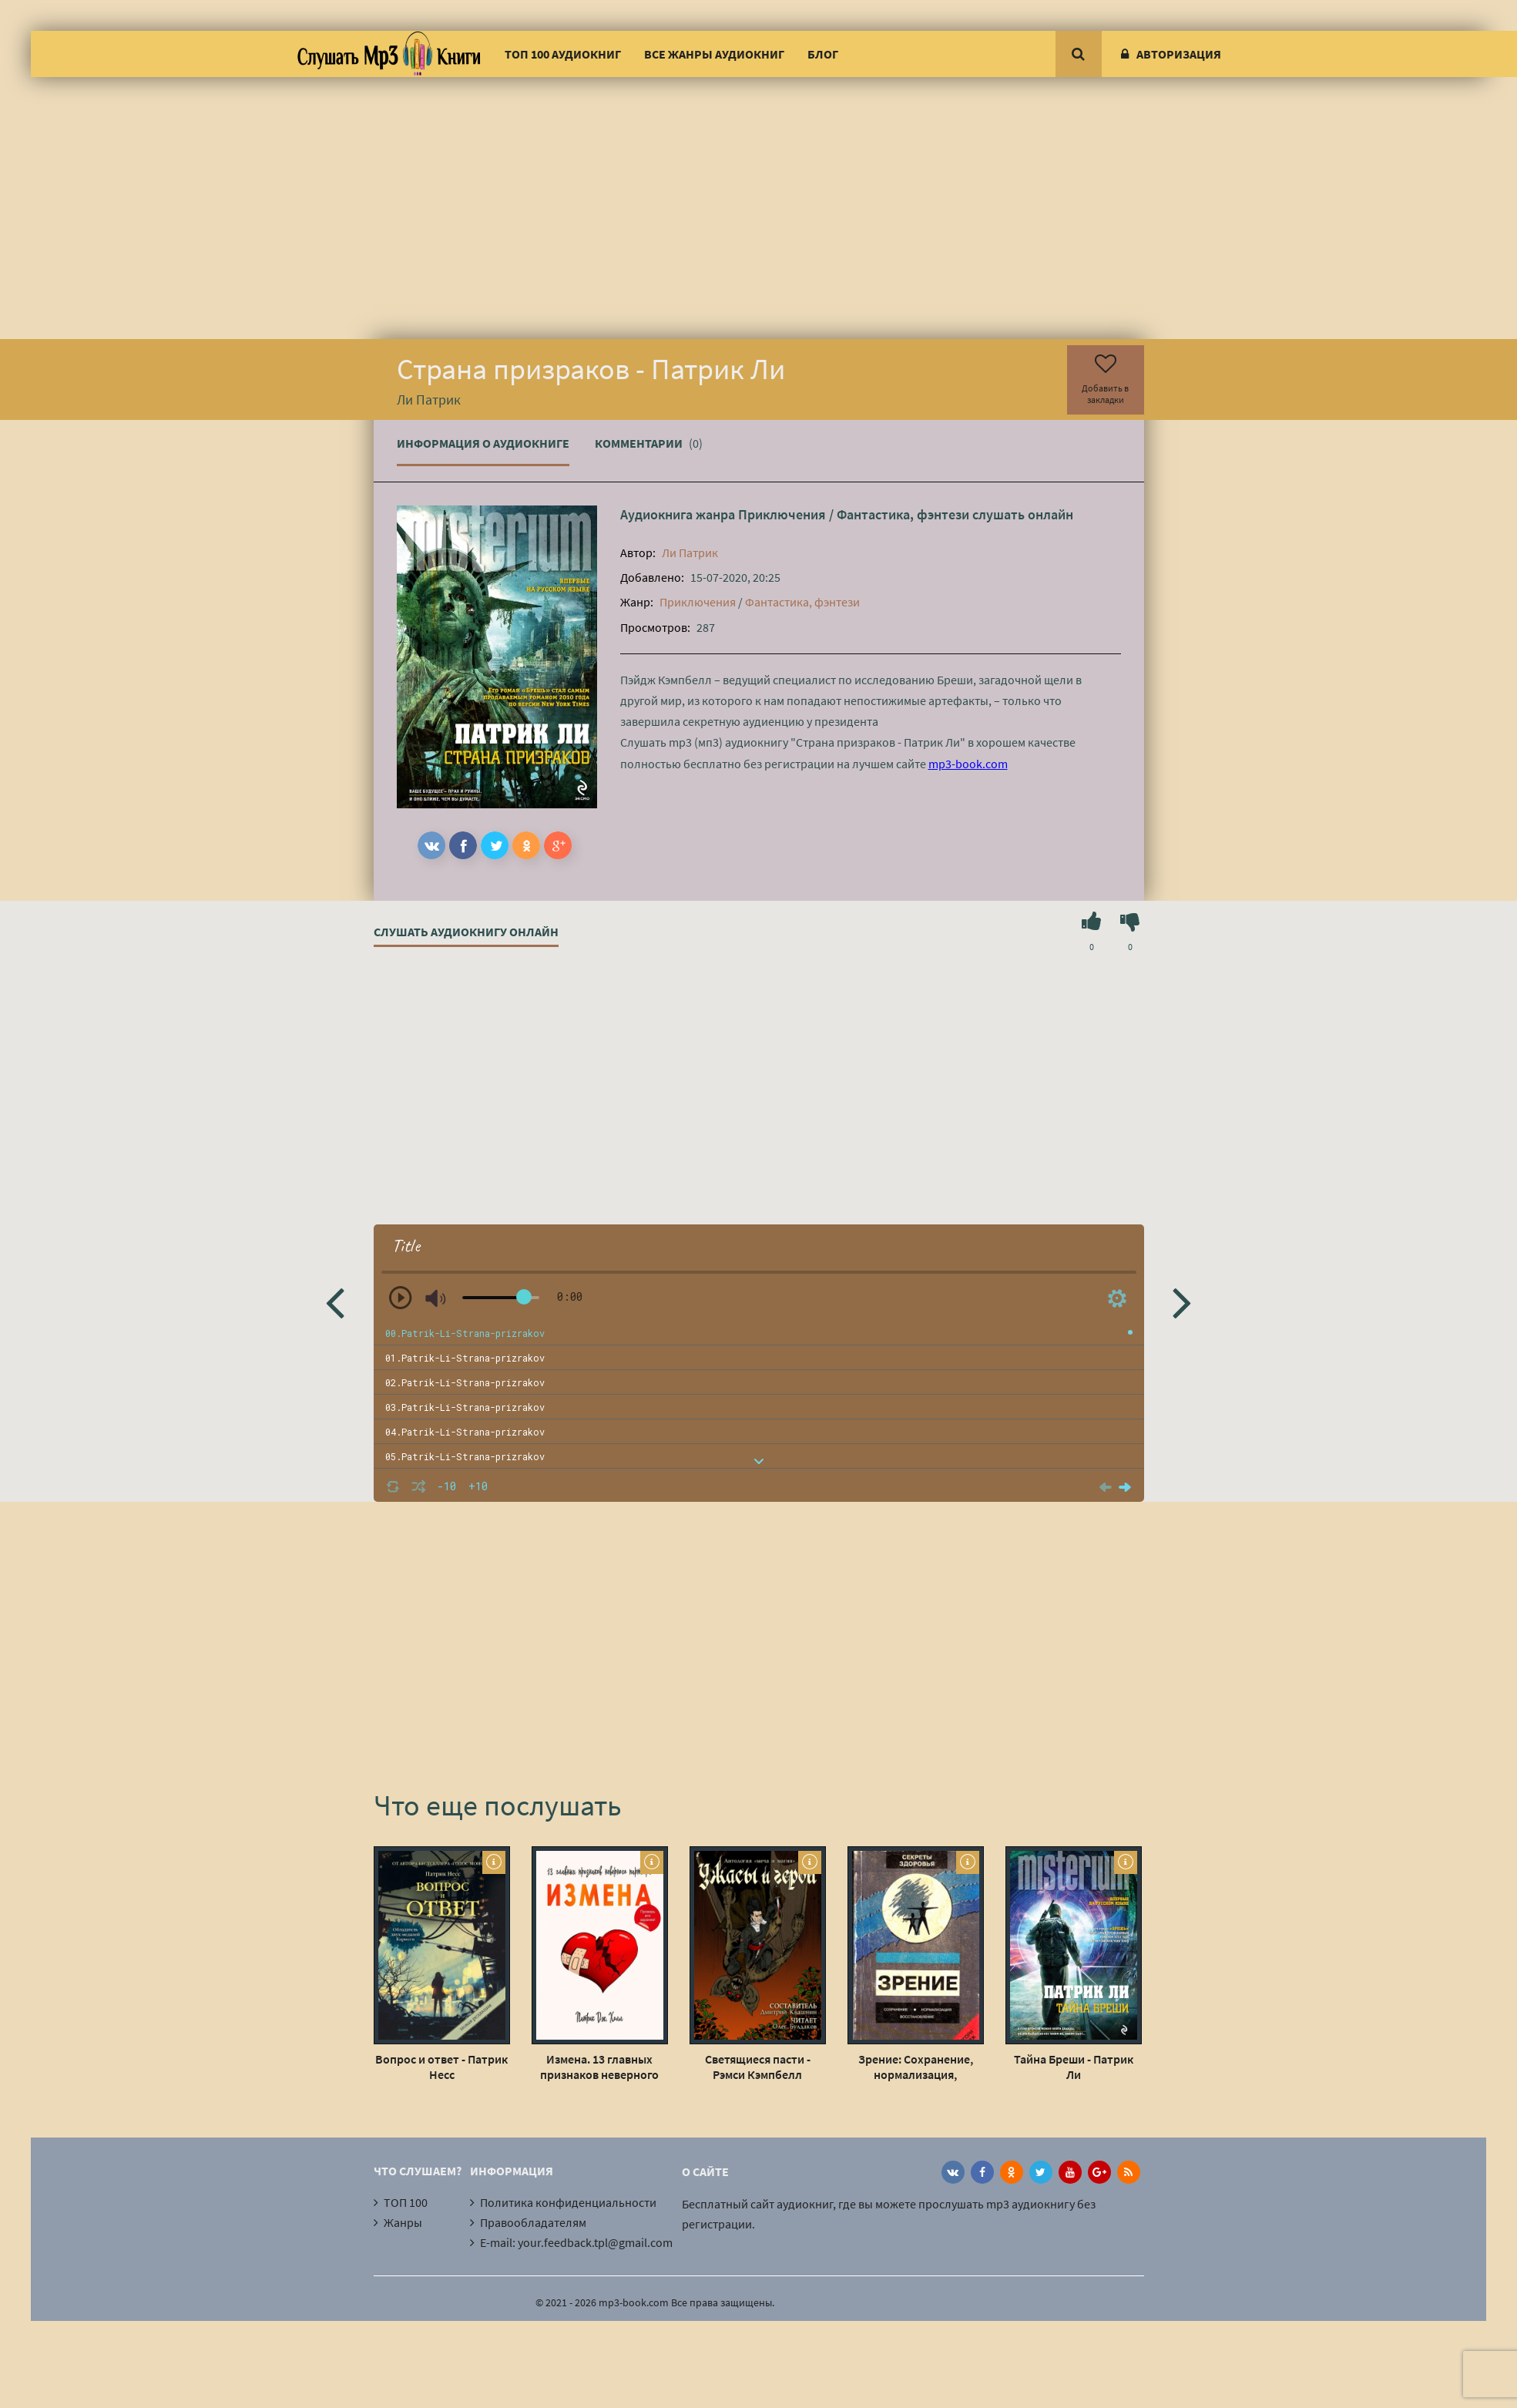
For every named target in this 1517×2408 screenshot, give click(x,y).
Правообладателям (533, 2222)
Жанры (403, 2222)
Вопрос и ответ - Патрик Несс (441, 2066)
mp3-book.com (968, 763)
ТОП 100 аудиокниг (563, 54)
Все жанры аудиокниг (714, 54)
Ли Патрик (690, 552)
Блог (822, 54)
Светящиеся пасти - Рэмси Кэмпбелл (758, 2066)
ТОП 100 (406, 2202)
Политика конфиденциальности (568, 2202)
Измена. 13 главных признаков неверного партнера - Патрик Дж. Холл (599, 2066)
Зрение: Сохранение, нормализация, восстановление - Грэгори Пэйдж (915, 2066)
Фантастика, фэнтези (903, 514)
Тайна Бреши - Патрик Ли (1073, 2066)
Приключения (782, 514)
